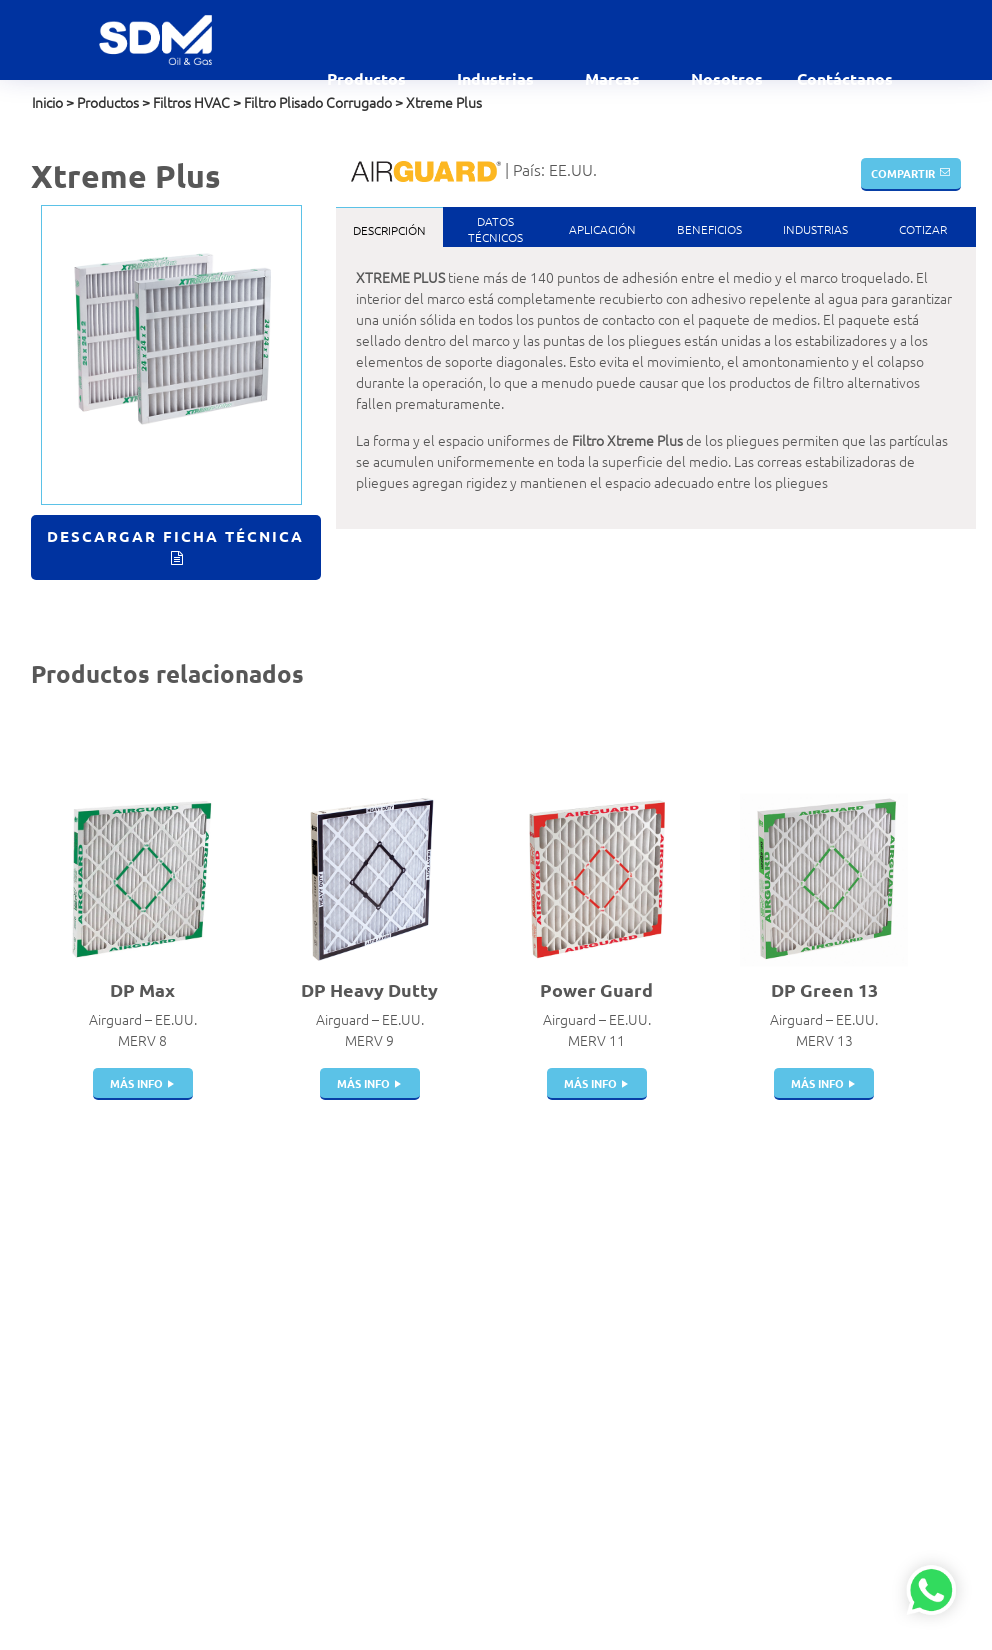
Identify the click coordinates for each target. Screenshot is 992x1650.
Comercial (462, 1286)
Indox (608, 1328)
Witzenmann (630, 1391)
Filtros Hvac (306, 1265)
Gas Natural (466, 1349)
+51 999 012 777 (83, 1323)
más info (136, 1083)
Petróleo (458, 1538)
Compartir (903, 173)
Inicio (47, 102)
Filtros (290, 1496)
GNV (445, 1433)
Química (456, 1559)
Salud (448, 1580)
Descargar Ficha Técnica (175, 536)
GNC (445, 1412)
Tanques (297, 1370)
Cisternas (299, 1349)
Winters (615, 1454)
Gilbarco (616, 1412)
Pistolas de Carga (323, 1328)
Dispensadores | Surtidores (320, 1527)
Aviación (456, 1265)
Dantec (613, 1286)
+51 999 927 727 (83, 1302)
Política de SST (75, 1423)
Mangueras (305, 1412)
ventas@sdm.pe (80, 1260)
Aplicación (602, 229)
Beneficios (709, 229)
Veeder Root (630, 1475)
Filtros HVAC (191, 102)
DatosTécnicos (495, 229)
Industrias (497, 78)
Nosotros (727, 78)
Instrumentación (321, 1559)
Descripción (389, 230)
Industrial (459, 1496)
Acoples (295, 1244)
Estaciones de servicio (473, 1317)
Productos (368, 78)
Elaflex (612, 1307)
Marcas (614, 78)
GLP (443, 1391)
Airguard (617, 1244)
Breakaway (305, 1307)
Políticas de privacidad (98, 1402)
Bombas (296, 1454)
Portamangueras (322, 1433)
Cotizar (923, 229)
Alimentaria (466, 1244)
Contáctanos (845, 78)
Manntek (618, 1349)
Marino (452, 1517)
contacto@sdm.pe (86, 1281)
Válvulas (297, 1286)
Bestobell (621, 1265)
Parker (611, 1370)
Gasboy (613, 1433)
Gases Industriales (486, 1370)
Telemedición (312, 1580)
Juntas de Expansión (334, 1391)
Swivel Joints (311, 1475)
